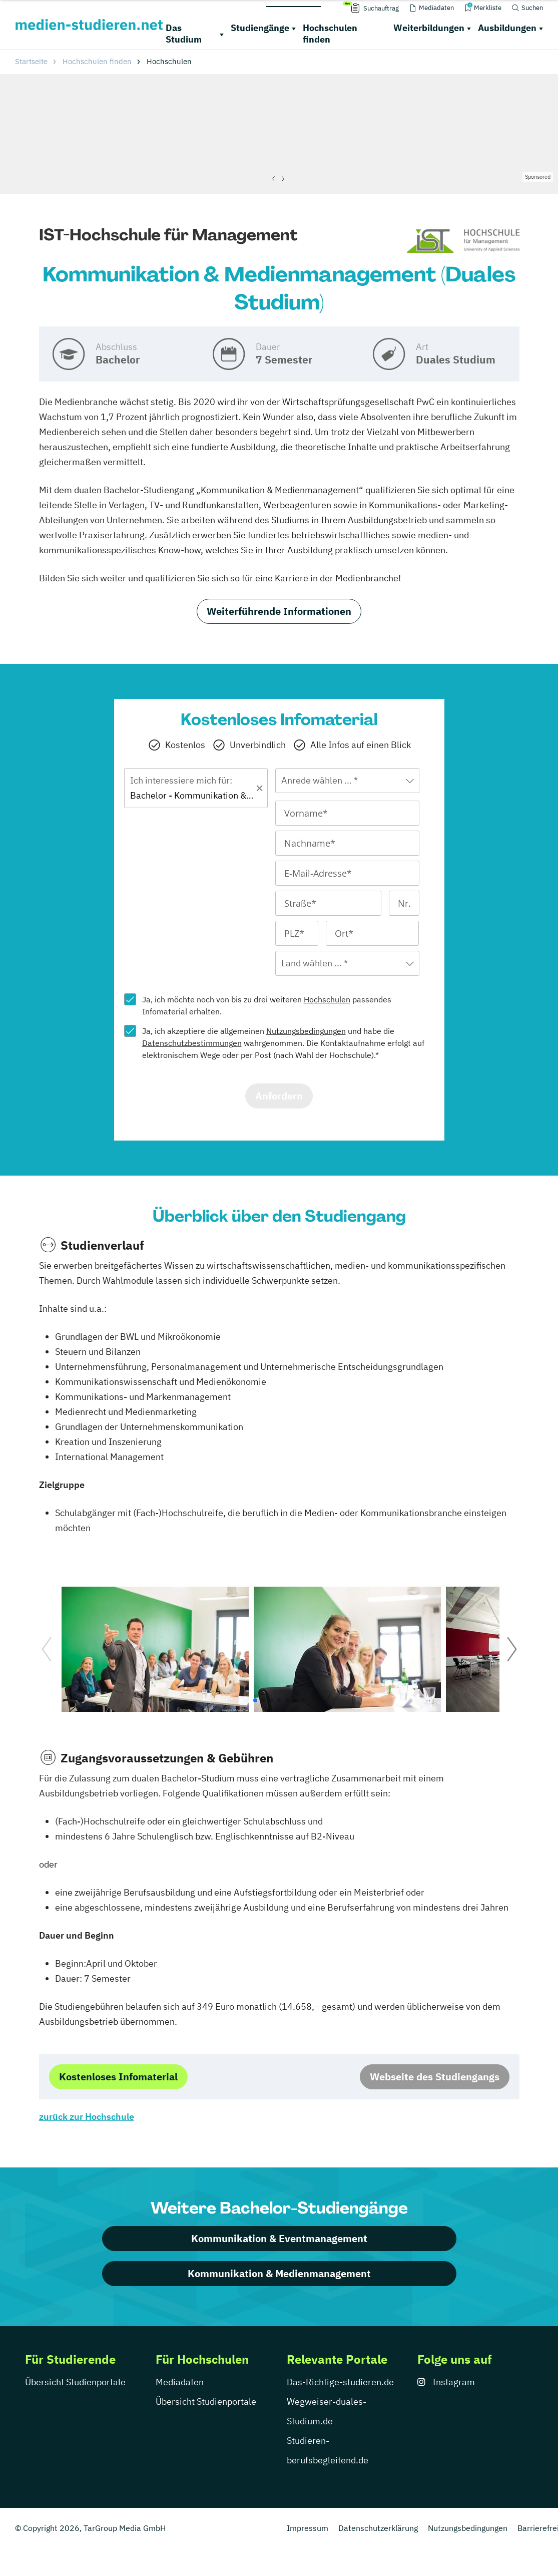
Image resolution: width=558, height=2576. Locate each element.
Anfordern (279, 1095)
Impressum (307, 2528)
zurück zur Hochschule (86, 2116)
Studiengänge (260, 28)
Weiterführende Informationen (279, 611)
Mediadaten (180, 2382)
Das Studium (184, 33)
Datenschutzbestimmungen (192, 1043)
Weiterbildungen (428, 28)
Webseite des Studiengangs (434, 2076)
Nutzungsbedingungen (306, 1031)
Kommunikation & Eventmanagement (279, 2238)
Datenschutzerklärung (378, 2528)
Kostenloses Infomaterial (118, 2076)
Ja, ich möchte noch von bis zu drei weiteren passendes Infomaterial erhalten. (266, 1005)
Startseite (31, 61)
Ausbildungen (507, 28)
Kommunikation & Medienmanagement (279, 2273)
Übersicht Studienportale (75, 2382)
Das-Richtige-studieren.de (340, 2382)
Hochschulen (327, 999)
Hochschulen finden (330, 33)
